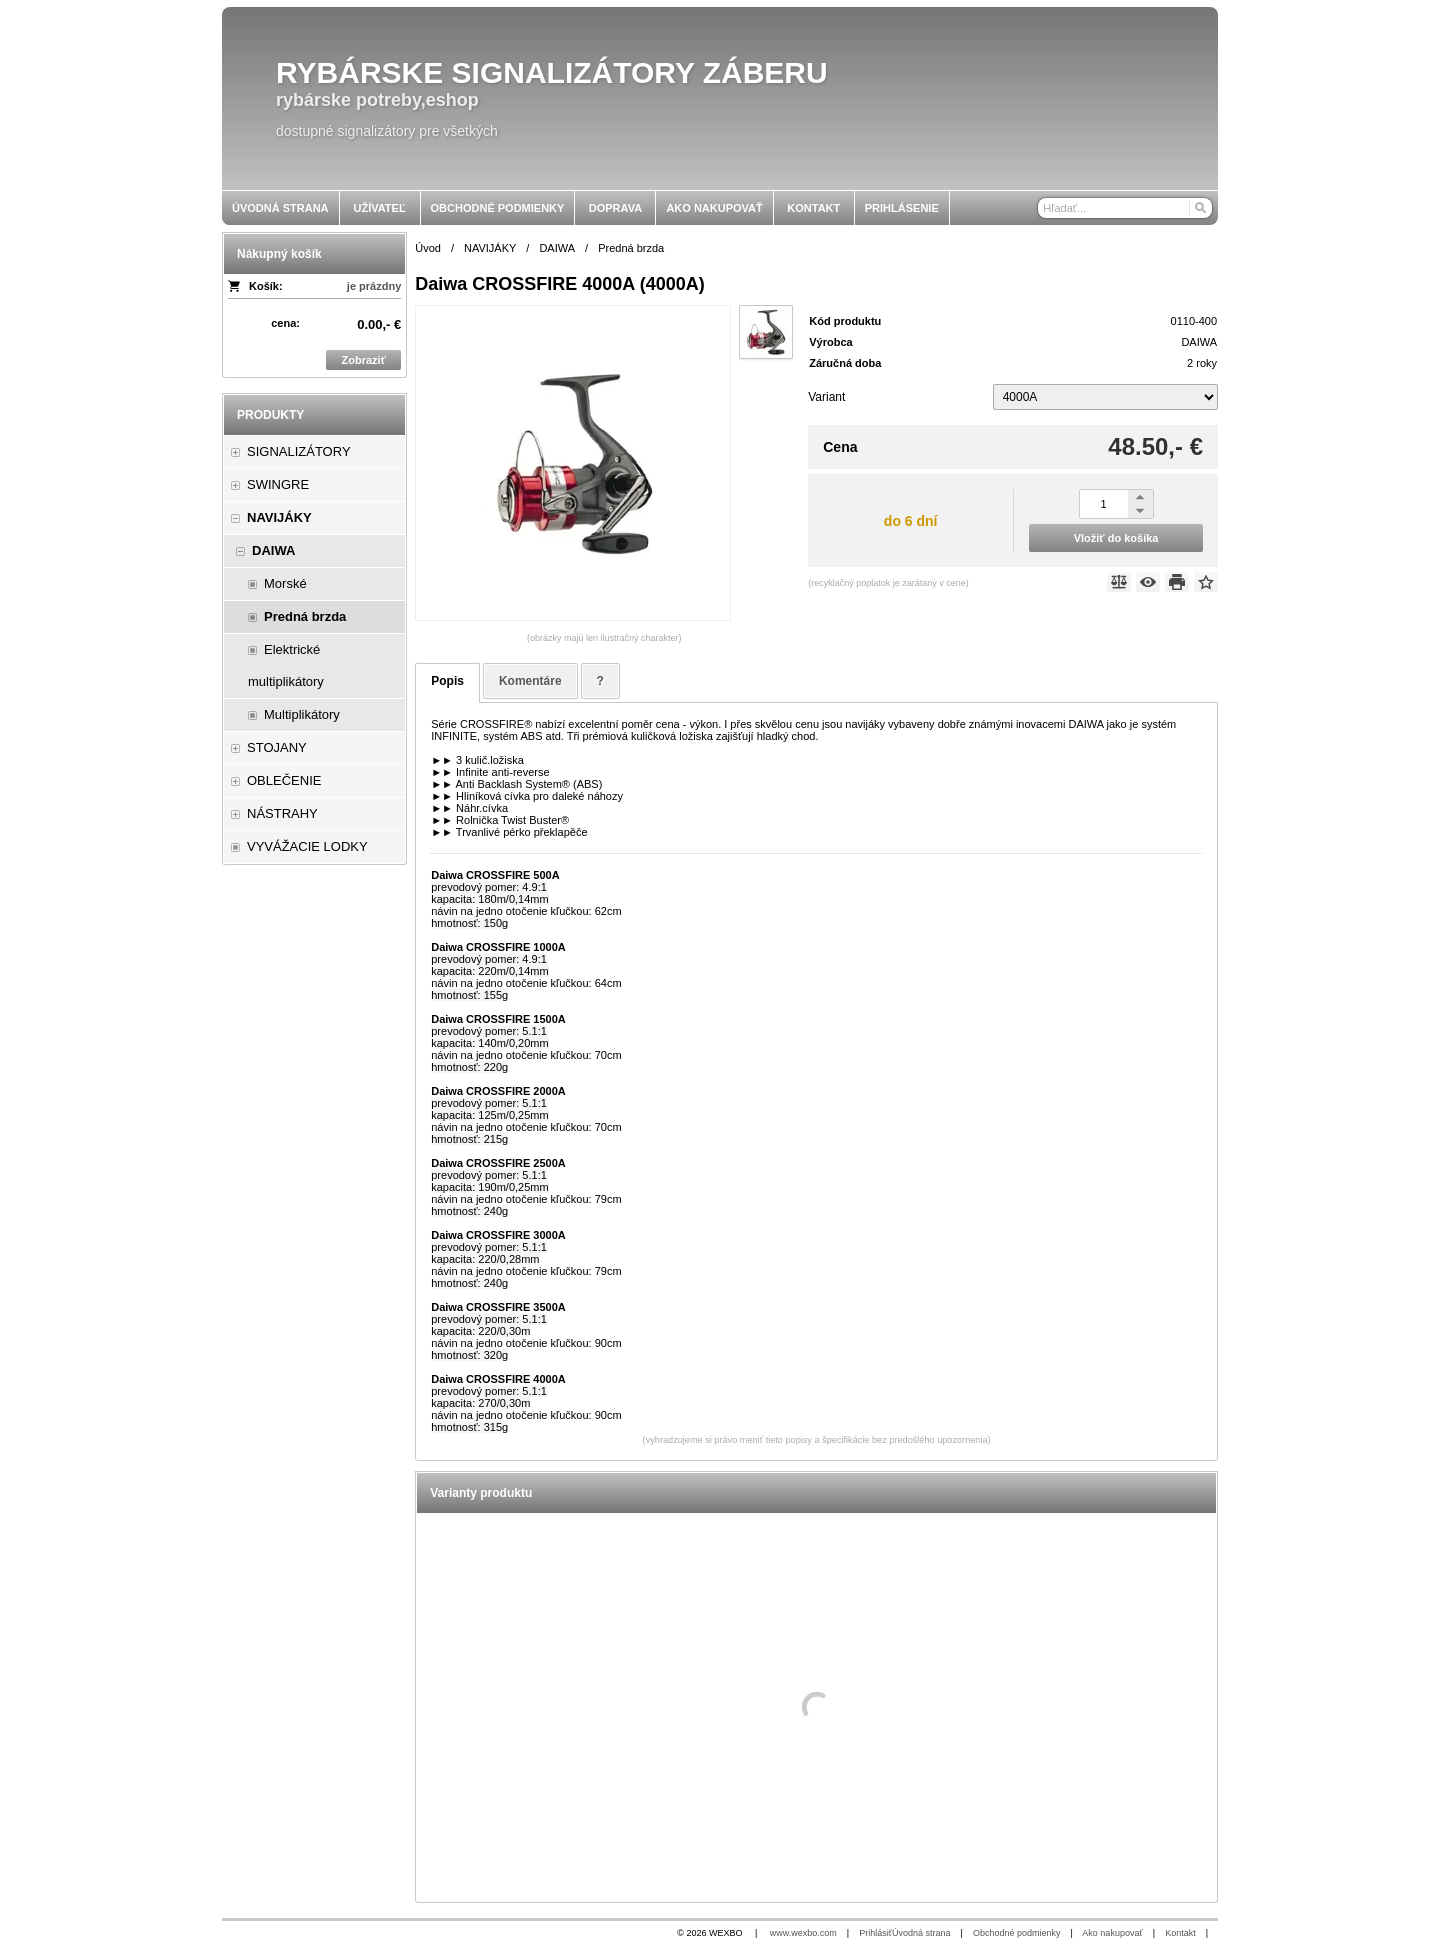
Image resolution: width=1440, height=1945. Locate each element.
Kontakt (1180, 1933)
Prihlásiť (875, 1933)
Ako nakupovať (1112, 1933)
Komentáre (530, 681)
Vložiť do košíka (1116, 538)
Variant (826, 397)
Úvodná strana (921, 1933)
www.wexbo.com (803, 1933)
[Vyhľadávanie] (1125, 208)
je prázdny (374, 286)
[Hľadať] (1199, 208)
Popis (447, 681)
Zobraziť (364, 360)
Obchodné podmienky (1017, 1933)
